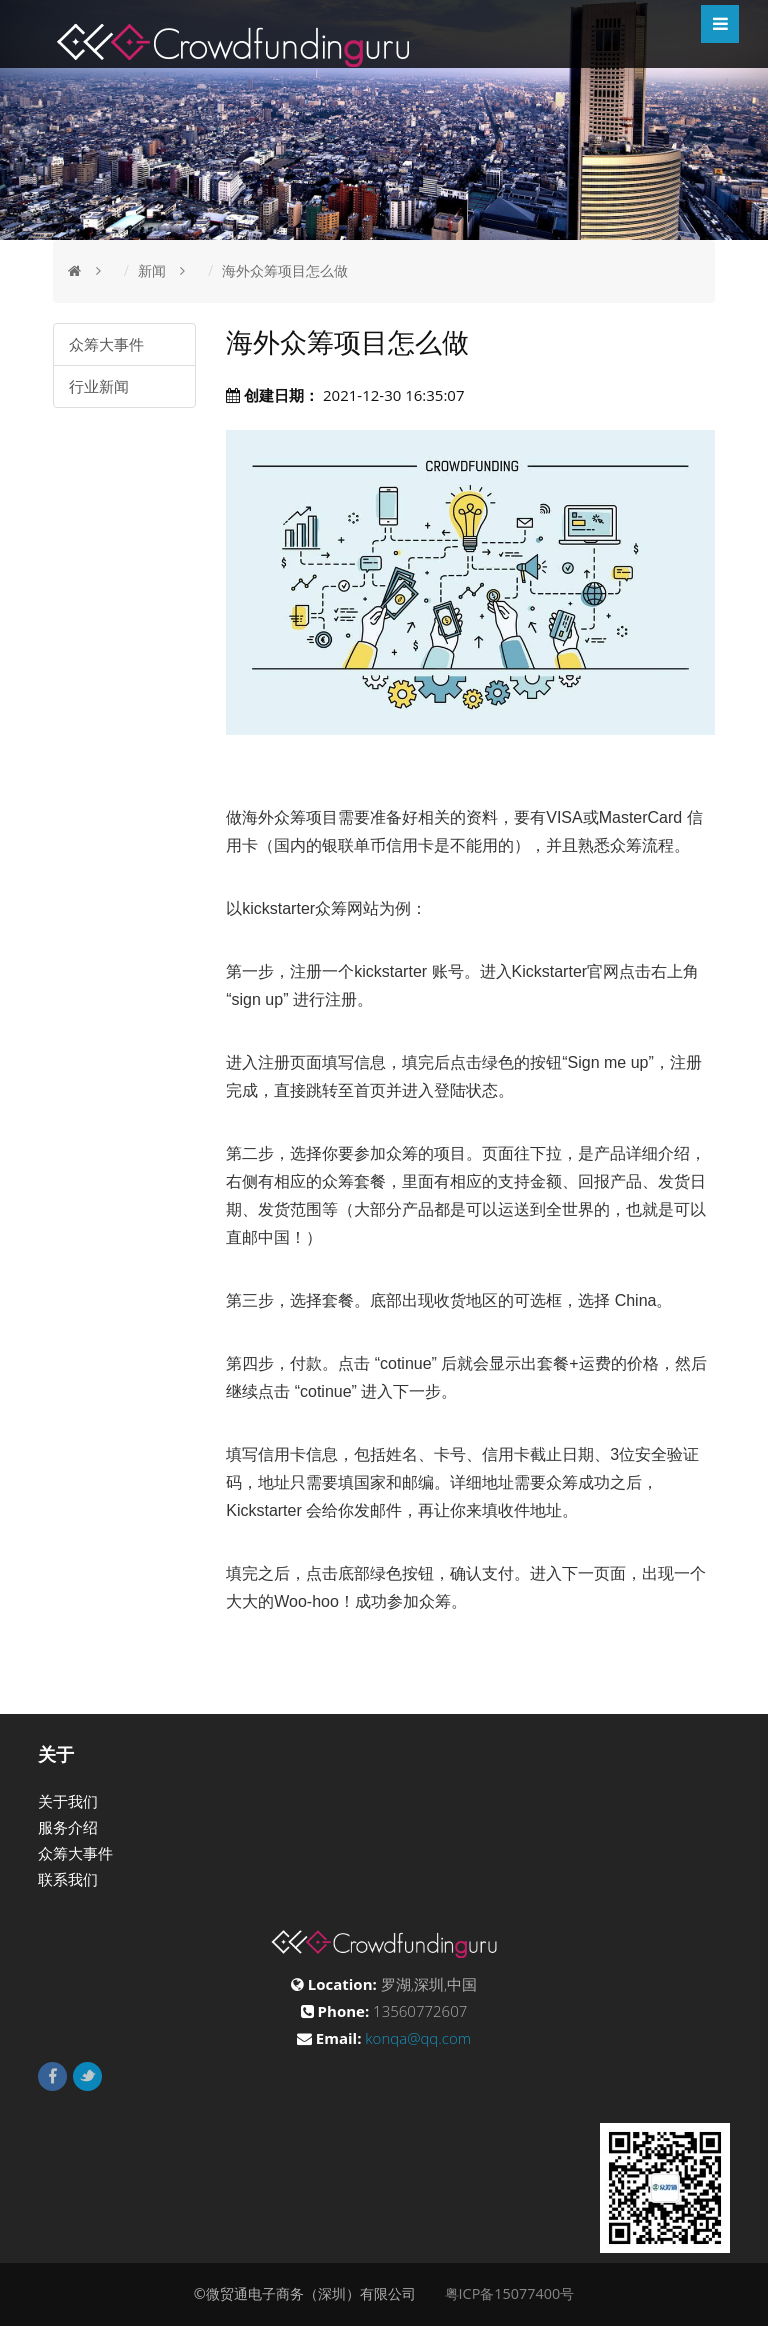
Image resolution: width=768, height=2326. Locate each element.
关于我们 (68, 1801)
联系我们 (68, 1879)
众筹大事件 (106, 344)
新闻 (152, 270)
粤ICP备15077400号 (510, 2293)
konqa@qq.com (418, 2038)
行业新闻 (99, 386)
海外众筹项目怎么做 (285, 270)
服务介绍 (68, 1827)
